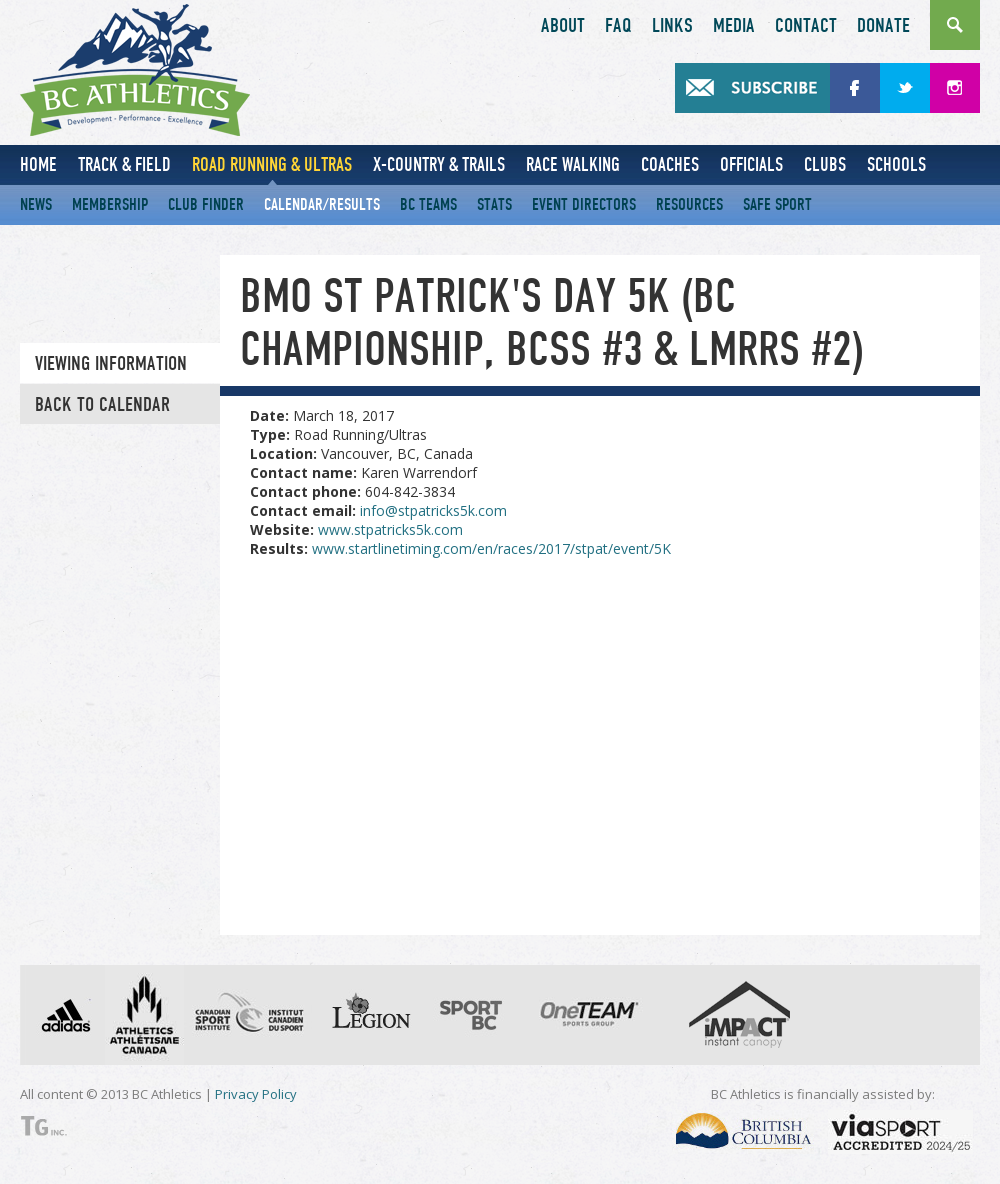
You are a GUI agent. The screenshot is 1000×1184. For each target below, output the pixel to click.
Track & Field (124, 164)
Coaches (670, 164)
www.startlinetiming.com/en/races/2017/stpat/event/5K (491, 548)
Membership (110, 204)
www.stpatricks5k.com (390, 529)
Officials (751, 164)
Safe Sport (777, 204)
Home (38, 164)
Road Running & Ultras (272, 164)
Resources (689, 204)
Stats (494, 204)
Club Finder (206, 204)
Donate (883, 26)
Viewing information (111, 364)
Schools (896, 164)
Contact (806, 26)
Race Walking (573, 164)
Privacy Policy (256, 1094)
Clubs (825, 164)
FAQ (618, 26)
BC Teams (428, 204)
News (36, 204)
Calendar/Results (322, 204)
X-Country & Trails (439, 164)
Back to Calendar (102, 405)
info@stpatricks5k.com (433, 510)
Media (734, 26)
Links (672, 26)
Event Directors (584, 204)
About (563, 26)
